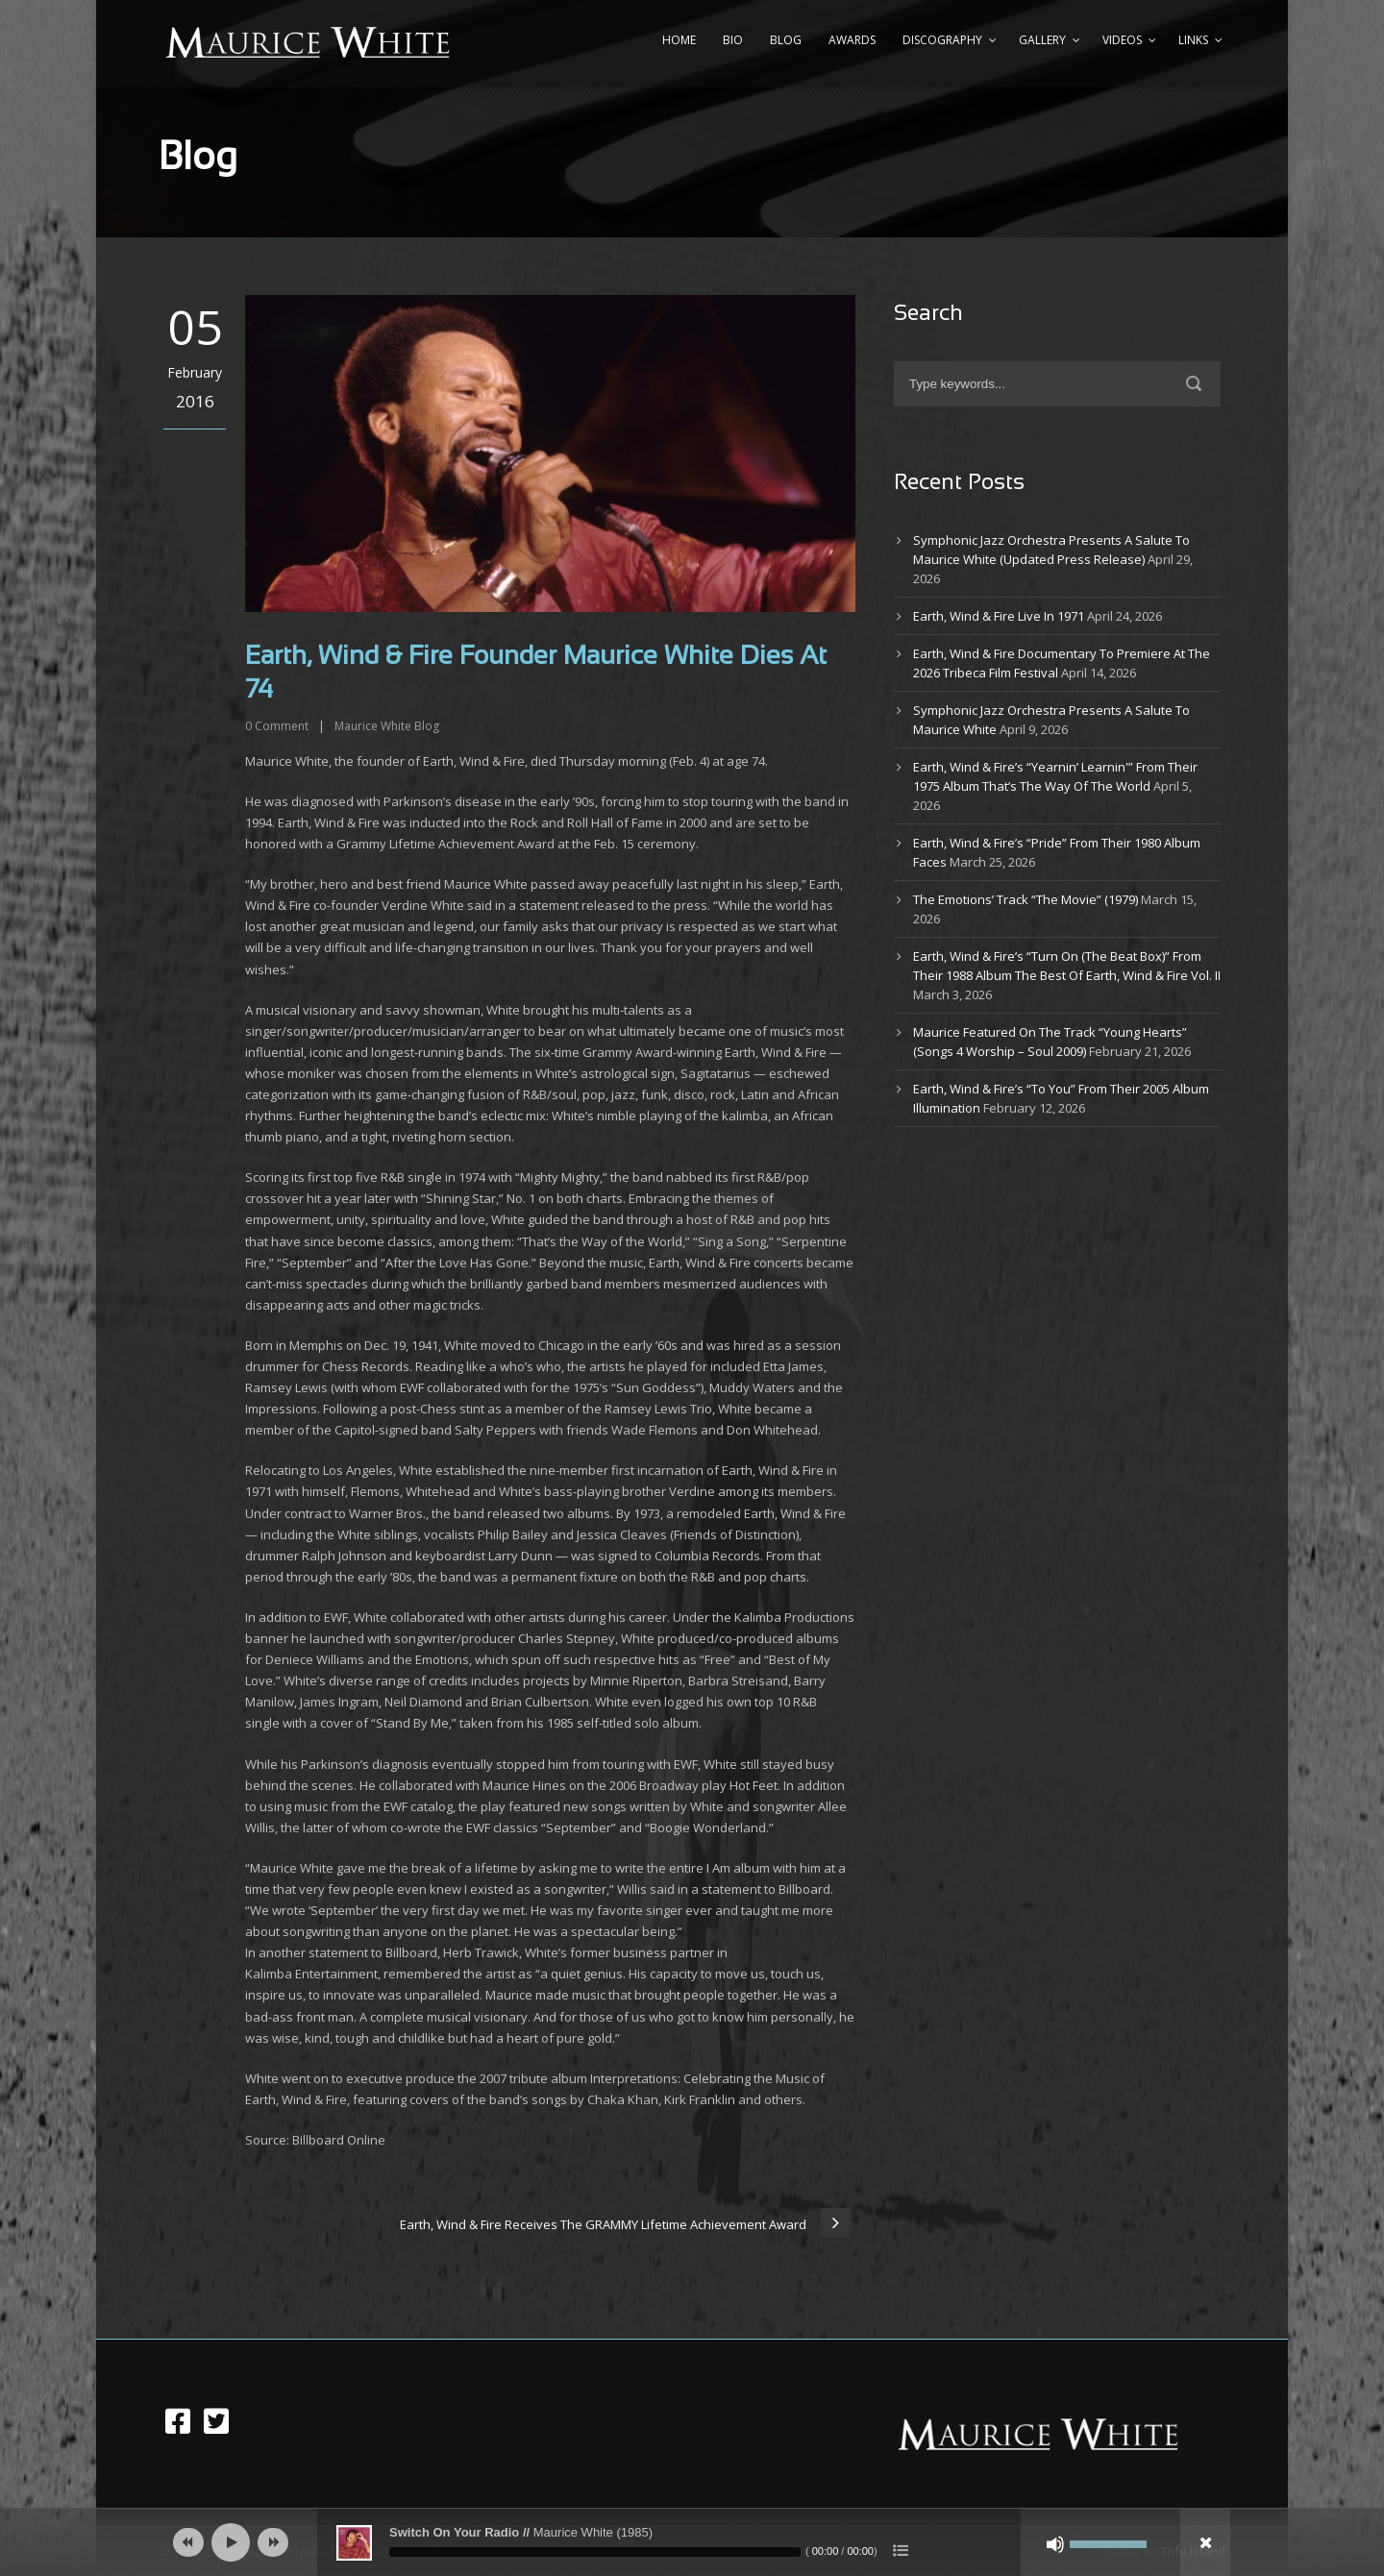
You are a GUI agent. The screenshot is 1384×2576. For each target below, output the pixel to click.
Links (1193, 40)
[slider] (595, 2552)
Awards (852, 40)
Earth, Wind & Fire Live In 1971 (998, 616)
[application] (692, 2542)
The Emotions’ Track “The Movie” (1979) (1025, 899)
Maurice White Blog (386, 726)
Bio (733, 40)
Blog (786, 40)
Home (679, 40)
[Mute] (1055, 2544)
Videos (1122, 40)
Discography (942, 40)
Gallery (1042, 40)
